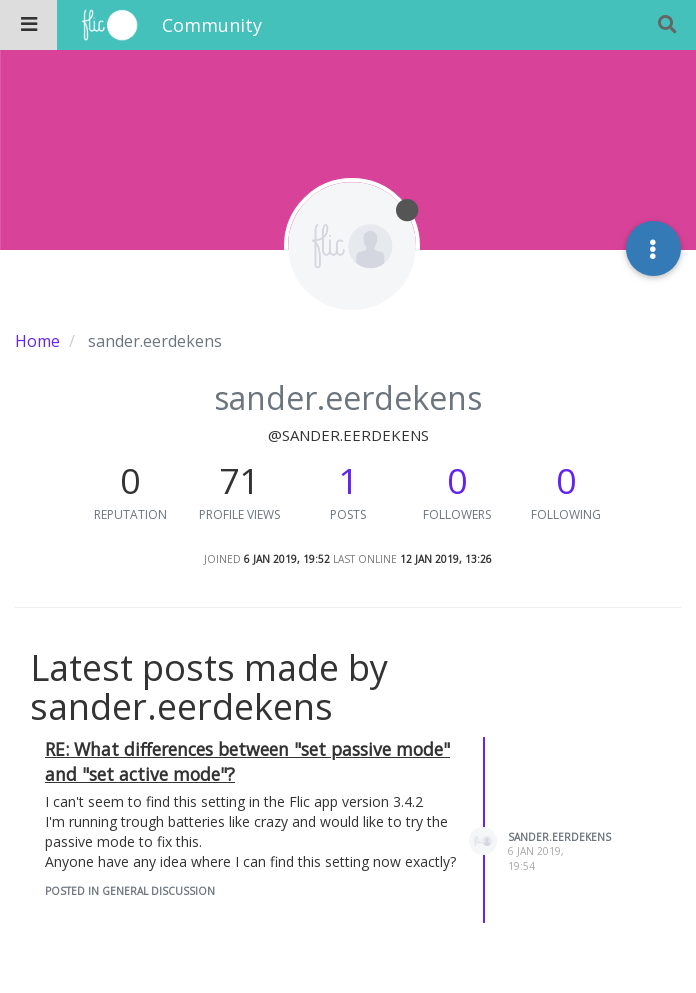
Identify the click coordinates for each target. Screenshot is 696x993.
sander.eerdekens (559, 837)
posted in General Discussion (130, 891)
